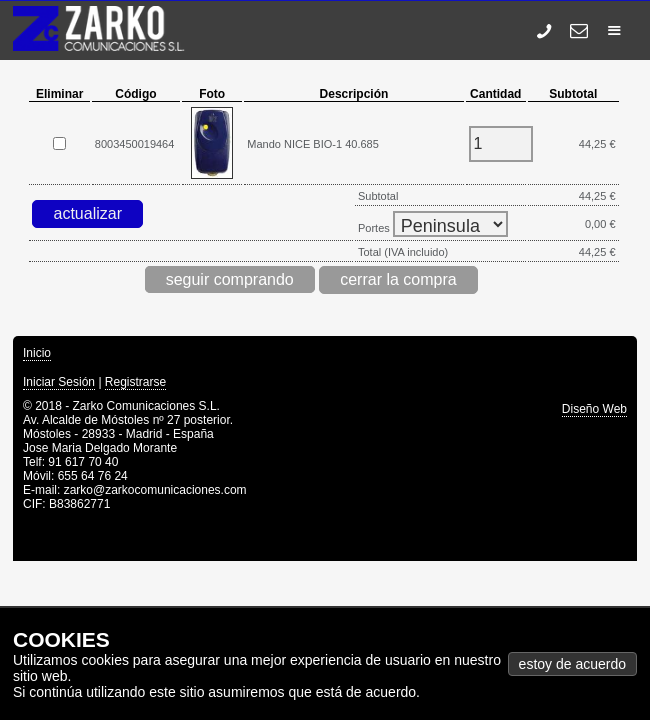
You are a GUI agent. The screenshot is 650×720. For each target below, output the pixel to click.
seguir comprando (230, 279)
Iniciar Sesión (59, 382)
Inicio (37, 353)
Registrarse (135, 382)
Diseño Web (594, 409)
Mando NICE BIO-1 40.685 (312, 144)
